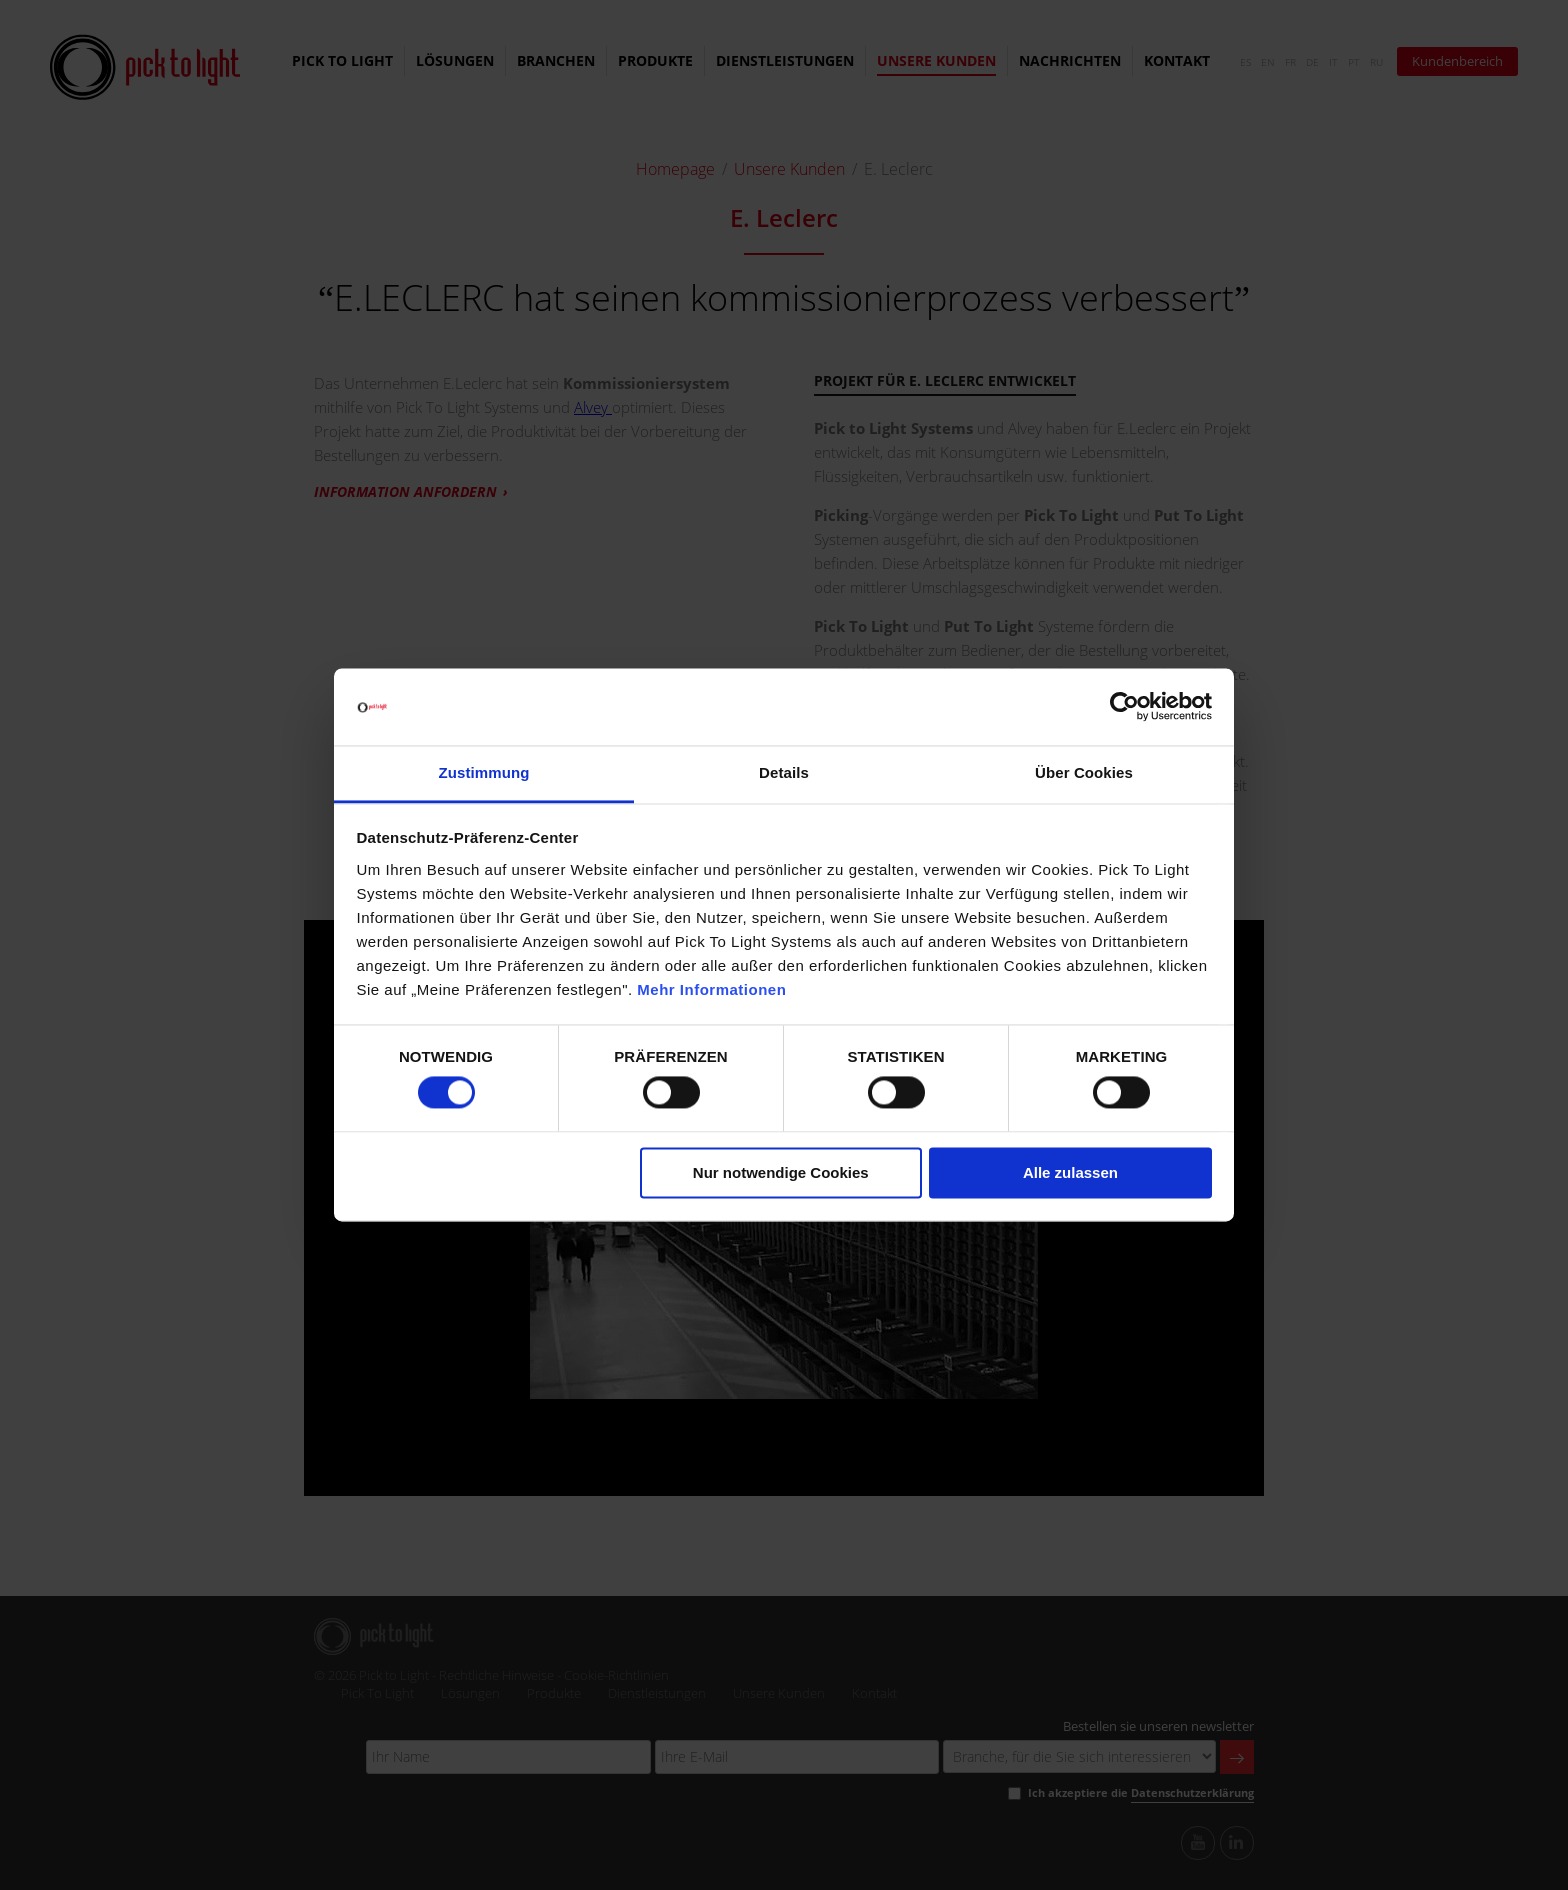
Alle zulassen (1070, 1172)
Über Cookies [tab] (1084, 772)
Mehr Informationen (711, 989)
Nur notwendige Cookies (781, 1172)
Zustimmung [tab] (484, 772)
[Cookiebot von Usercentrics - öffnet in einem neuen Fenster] (1124, 707)
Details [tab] (784, 772)
